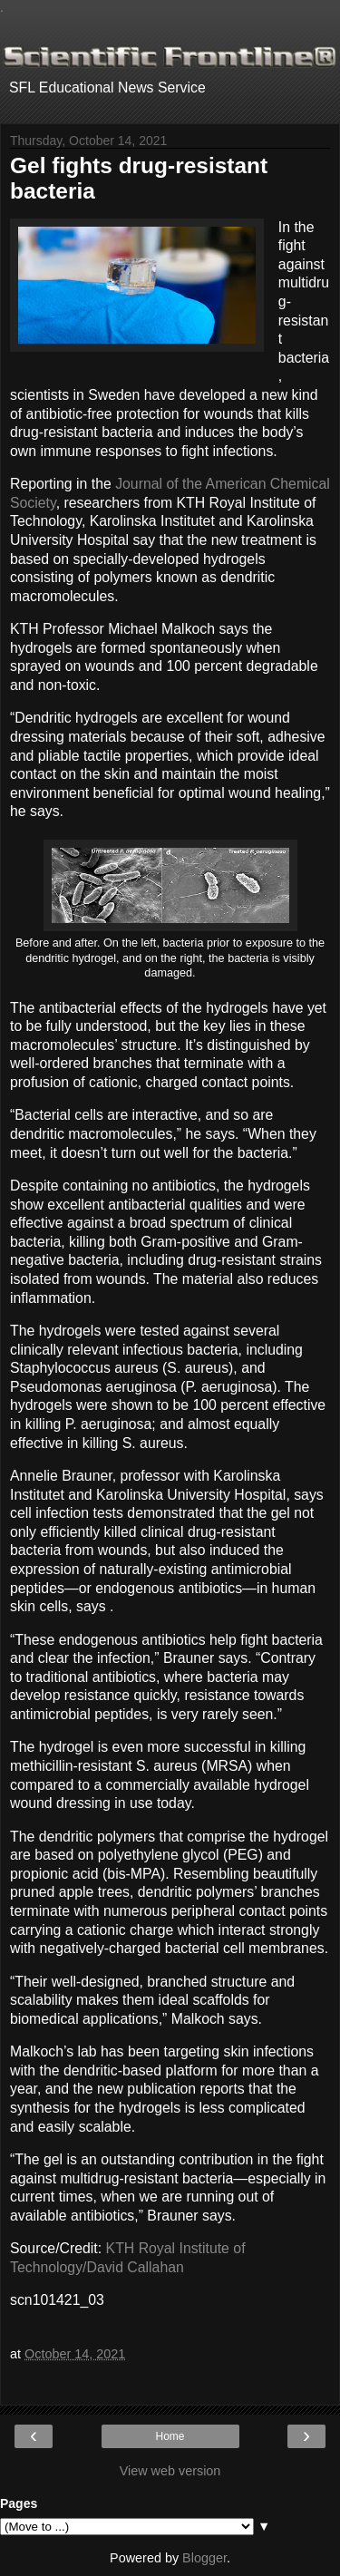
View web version (170, 2471)
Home (169, 2436)
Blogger (204, 2558)
